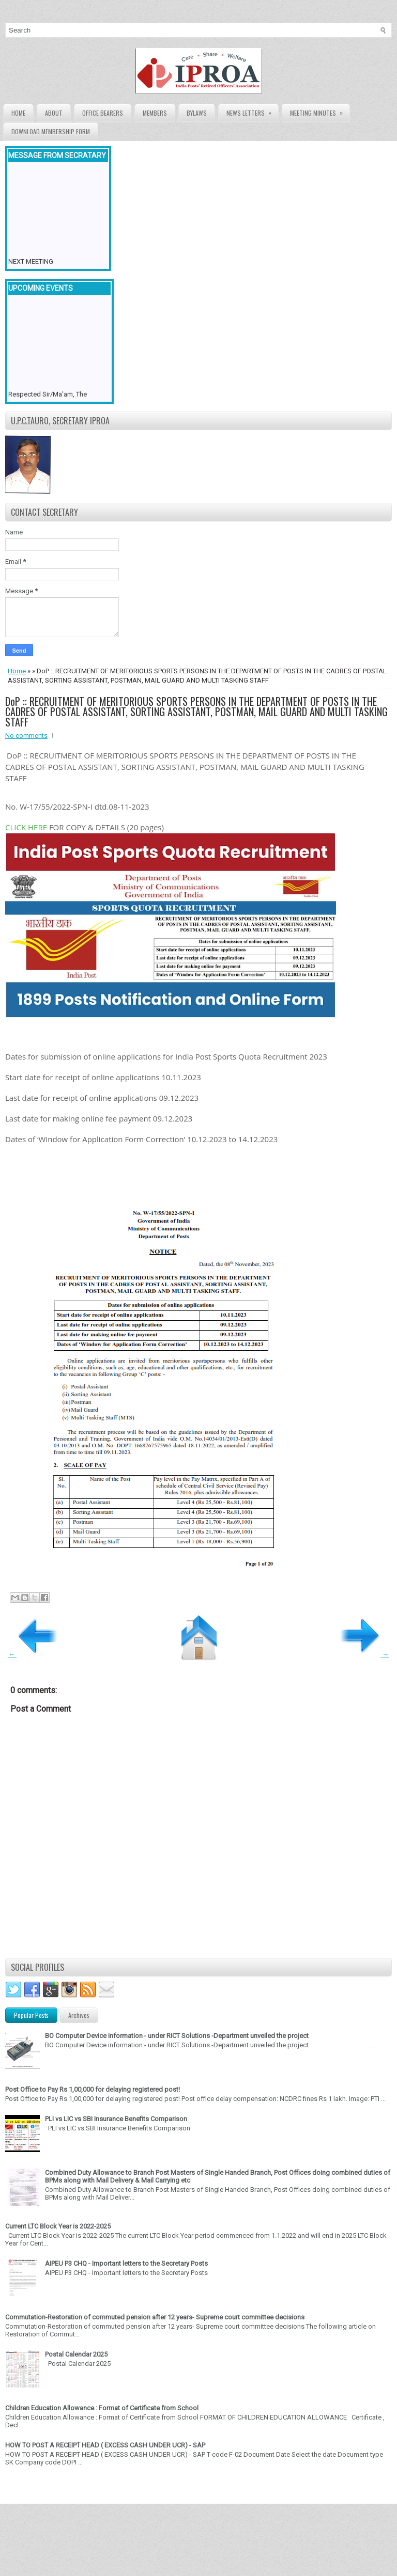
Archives (78, 2015)
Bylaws (197, 112)
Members (155, 112)
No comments (26, 735)
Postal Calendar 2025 (76, 2354)
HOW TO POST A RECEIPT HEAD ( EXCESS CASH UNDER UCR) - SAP (105, 2445)
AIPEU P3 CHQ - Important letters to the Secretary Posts (126, 2263)
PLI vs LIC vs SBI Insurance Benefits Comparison (116, 2119)
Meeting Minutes (319, 110)
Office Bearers (102, 112)
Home (18, 112)
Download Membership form (50, 131)
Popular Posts (31, 2015)
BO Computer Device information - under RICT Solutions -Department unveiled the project (177, 2036)
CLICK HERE (26, 827)
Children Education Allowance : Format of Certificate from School (101, 2408)
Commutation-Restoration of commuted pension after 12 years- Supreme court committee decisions (154, 2317)
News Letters (252, 110)
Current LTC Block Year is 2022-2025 (58, 2226)
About (54, 112)
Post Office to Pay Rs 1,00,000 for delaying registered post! (92, 2089)
